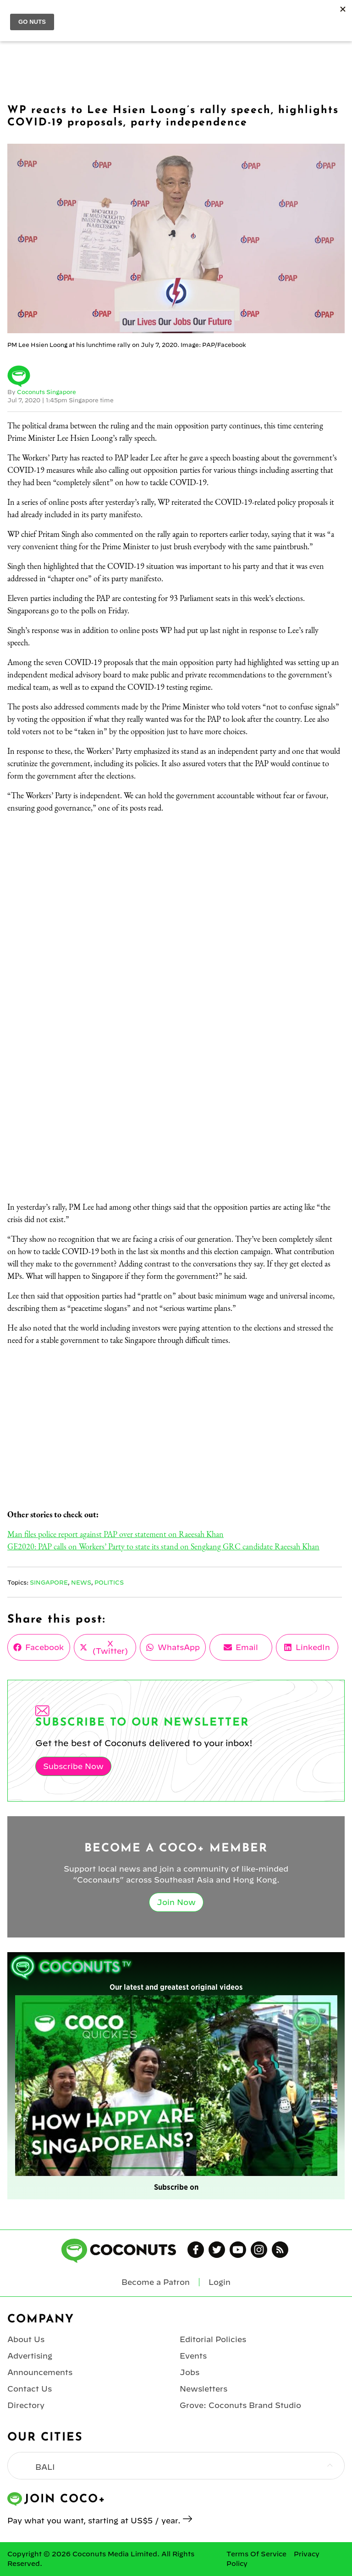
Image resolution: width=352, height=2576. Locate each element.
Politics (109, 1582)
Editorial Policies (213, 2339)
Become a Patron (155, 2282)
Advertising (29, 2356)
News (81, 1582)
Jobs (189, 2372)
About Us (25, 2339)
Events (193, 2356)
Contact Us (29, 2389)
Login (220, 2282)
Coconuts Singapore (46, 392)
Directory (25, 2405)
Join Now (176, 1902)
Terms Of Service (256, 2554)
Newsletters (203, 2389)
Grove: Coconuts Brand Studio (240, 2405)
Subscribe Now (73, 1766)
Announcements (39, 2372)
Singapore (49, 1582)
